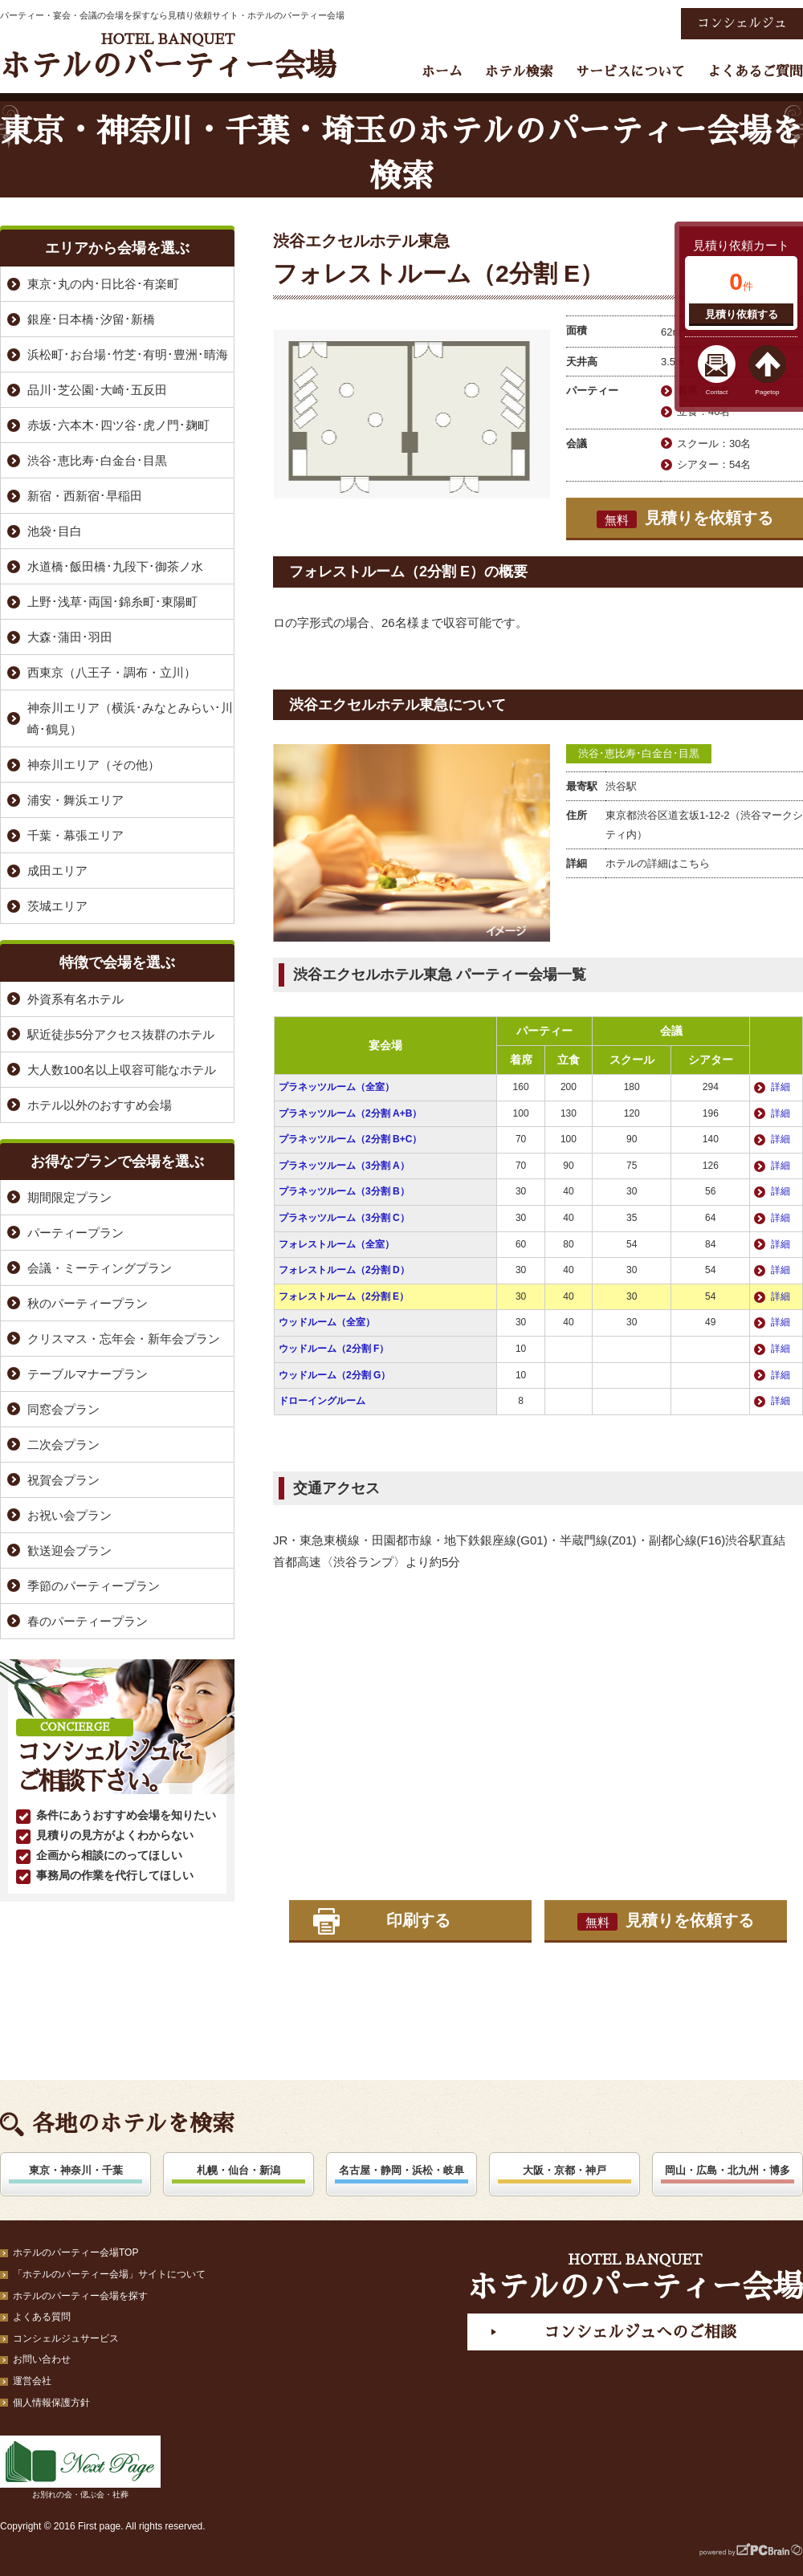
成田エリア (57, 870)
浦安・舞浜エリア (75, 800)
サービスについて (630, 72)
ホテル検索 (519, 72)
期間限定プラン (69, 1197)
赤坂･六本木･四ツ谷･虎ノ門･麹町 (118, 425)
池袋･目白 (54, 531)
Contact (717, 392)
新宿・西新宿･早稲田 (84, 496)
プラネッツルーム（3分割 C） (344, 1217)
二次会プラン (63, 1444)
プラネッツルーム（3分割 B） (344, 1191)
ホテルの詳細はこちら (657, 863)
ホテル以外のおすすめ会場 (99, 1105)
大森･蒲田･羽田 (69, 637)
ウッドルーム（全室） (327, 1322)
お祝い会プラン (69, 1515)
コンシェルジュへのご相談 (640, 2332)
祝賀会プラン (63, 1480)
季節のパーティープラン (93, 1586)
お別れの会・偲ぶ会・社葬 (80, 2467)
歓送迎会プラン (69, 1550)
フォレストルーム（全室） (336, 1244)
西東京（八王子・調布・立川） (111, 672)
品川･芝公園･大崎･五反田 (97, 390)
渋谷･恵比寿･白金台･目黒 (638, 753)
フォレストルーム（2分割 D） (344, 1270)
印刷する (418, 1920)
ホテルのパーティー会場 (168, 56)
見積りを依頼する (685, 518)
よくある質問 (42, 2316)
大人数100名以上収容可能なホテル (121, 1069)
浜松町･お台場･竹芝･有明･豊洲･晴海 (127, 354)
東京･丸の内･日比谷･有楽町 (103, 284)
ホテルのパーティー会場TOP (75, 2252)
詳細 (780, 1087)
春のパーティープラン (87, 1621)
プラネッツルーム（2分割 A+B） (350, 1113)
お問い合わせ (42, 2359)
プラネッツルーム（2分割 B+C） (350, 1139)
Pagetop (768, 392)
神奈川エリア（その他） (93, 764)
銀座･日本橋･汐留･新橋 (91, 319)
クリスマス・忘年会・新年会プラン (123, 1338)
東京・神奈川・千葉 (76, 2170)
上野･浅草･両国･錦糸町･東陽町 (112, 601)
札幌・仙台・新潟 (238, 2170)
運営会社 (32, 2381)
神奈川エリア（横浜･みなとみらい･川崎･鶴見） (130, 718)
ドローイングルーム (322, 1400)
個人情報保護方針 (51, 2402)
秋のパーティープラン (87, 1303)
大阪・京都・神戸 (564, 2170)
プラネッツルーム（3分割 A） (344, 1165)
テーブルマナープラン (87, 1374)
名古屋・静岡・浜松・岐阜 (401, 2170)
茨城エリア (57, 906)
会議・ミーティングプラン (99, 1268)
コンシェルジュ (742, 23)
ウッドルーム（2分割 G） (334, 1375)
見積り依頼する (741, 314)
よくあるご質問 (755, 72)
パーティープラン (75, 1232)
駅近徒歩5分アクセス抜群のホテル (120, 1034)
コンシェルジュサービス (66, 2338)
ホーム (442, 72)
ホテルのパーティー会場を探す (80, 2295)
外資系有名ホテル (75, 999)
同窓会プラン (63, 1409)
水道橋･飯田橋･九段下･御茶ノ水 (115, 566)
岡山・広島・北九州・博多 (727, 2170)
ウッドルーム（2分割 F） (334, 1348)
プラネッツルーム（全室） (336, 1087)
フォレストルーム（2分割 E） (344, 1296)
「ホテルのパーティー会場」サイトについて (109, 2274)
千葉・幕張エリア (75, 835)
